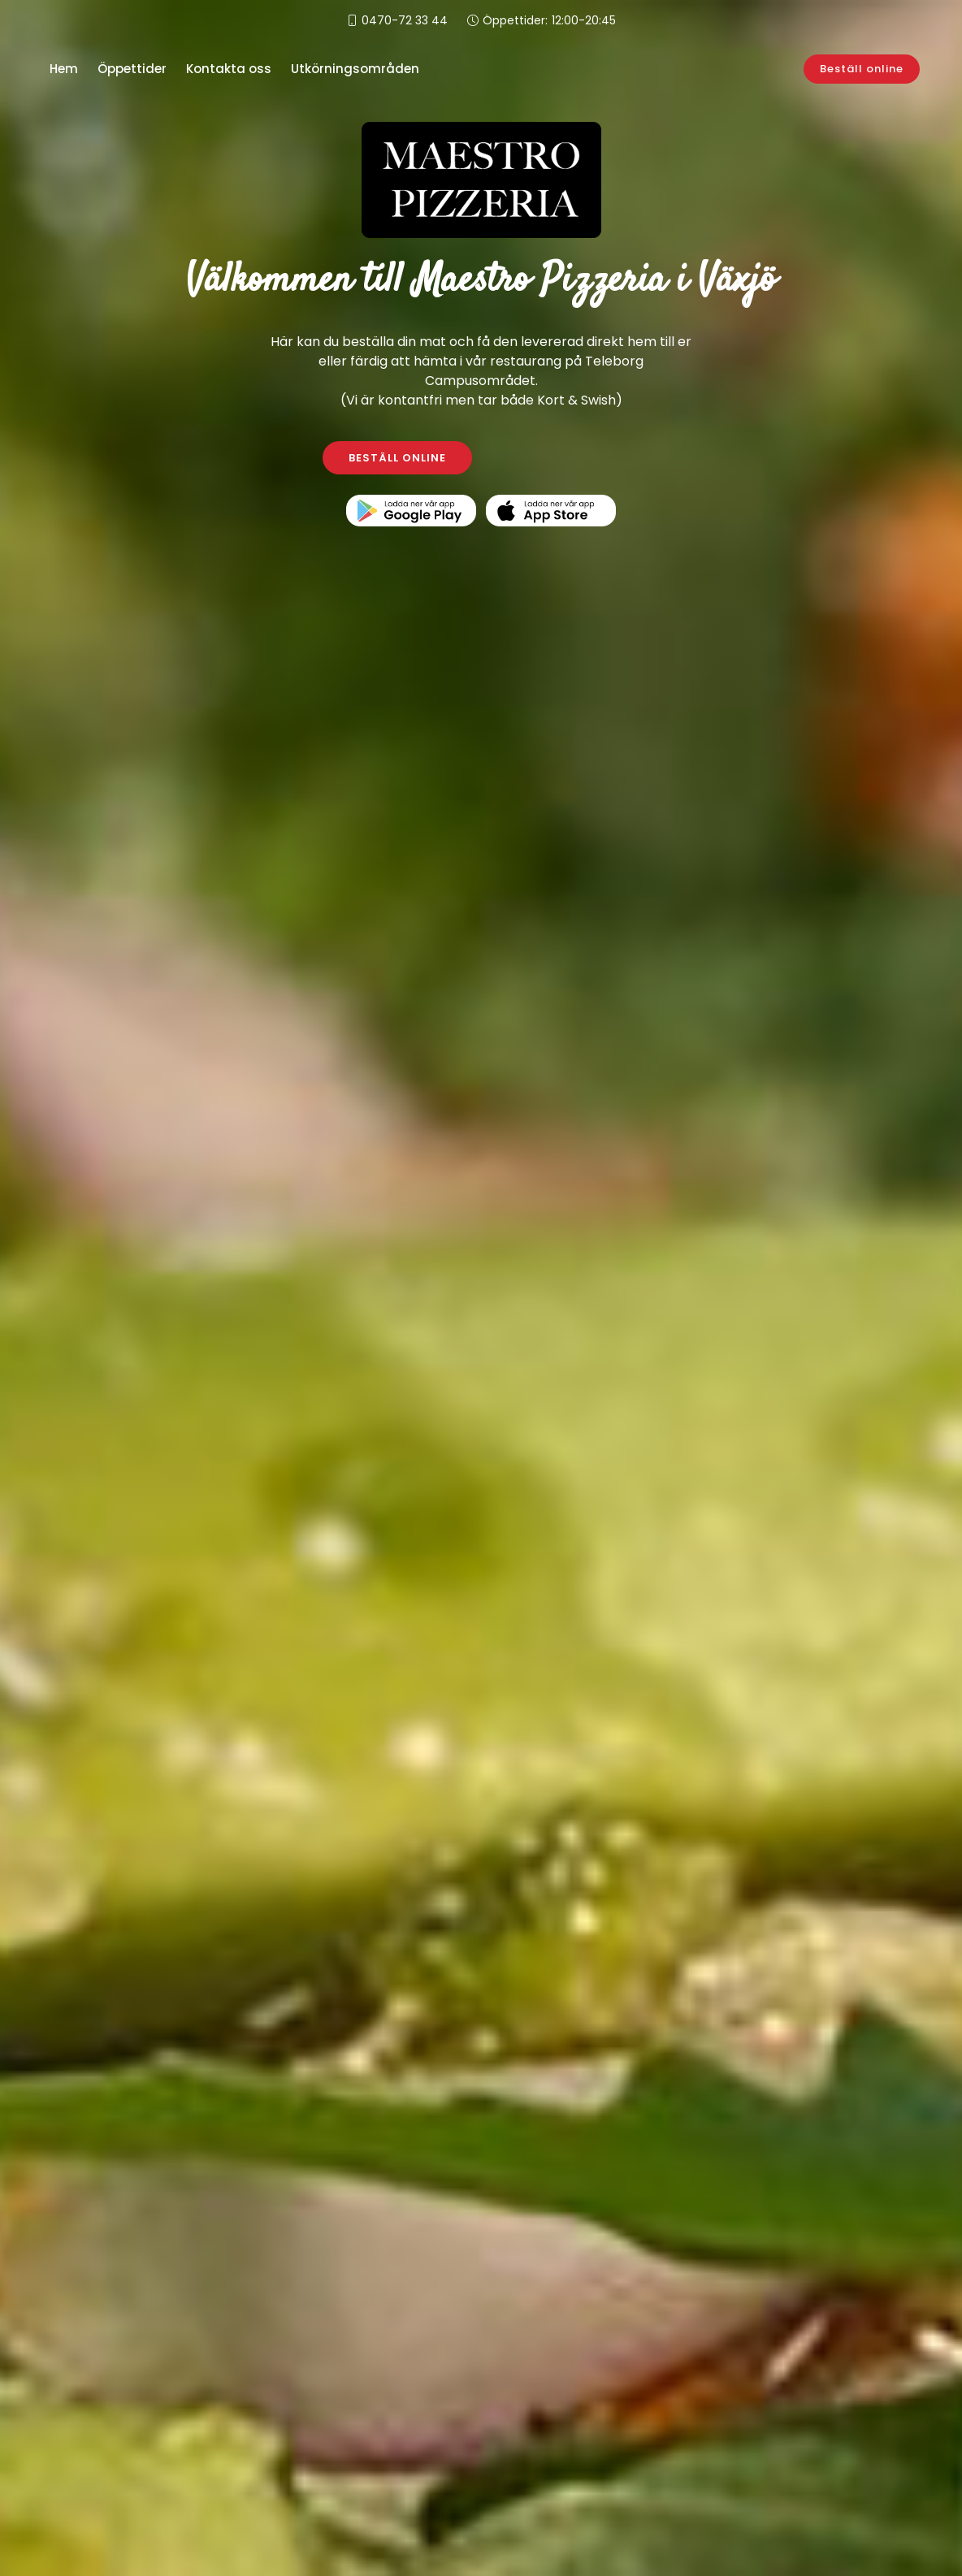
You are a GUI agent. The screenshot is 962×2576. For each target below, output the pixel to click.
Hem (64, 68)
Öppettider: (549, 20)
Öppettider (132, 68)
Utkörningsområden (355, 68)
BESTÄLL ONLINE (397, 457)
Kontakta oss (228, 68)
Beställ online (870, 68)
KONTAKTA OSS (566, 457)
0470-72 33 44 (405, 20)
